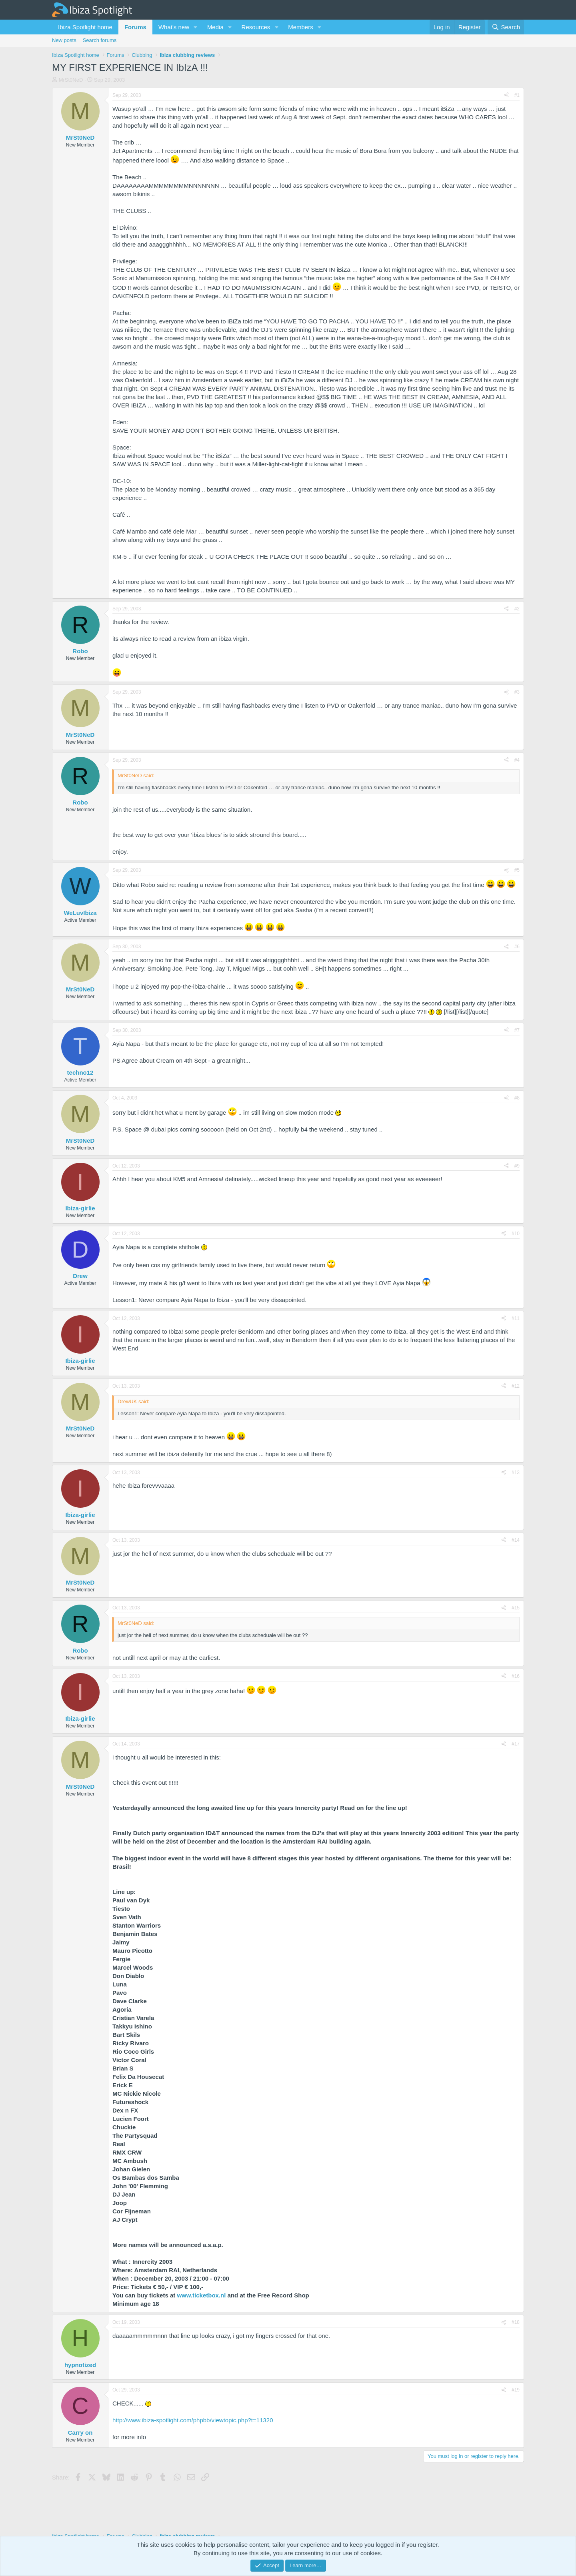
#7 (517, 1030)
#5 (517, 870)
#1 (517, 95)
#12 (516, 1386)
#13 (516, 1472)
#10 (516, 1233)
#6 (517, 946)
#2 (517, 609)
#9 (517, 1166)
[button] (195, 27)
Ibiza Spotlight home (85, 27)
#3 (517, 692)
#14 (516, 1540)
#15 (516, 1608)
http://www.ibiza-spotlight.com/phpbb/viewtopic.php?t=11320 (192, 2420)
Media (215, 27)
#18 (516, 2322)
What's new (173, 27)
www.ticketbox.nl (201, 2295)
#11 (516, 1318)
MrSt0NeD (71, 80)
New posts (64, 40)
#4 (517, 760)
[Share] (506, 95)
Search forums (100, 40)
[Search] (506, 27)
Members (300, 27)
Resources (256, 27)
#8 (517, 1098)
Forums (135, 27)
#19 (516, 2390)
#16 (516, 1676)
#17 (516, 1744)
